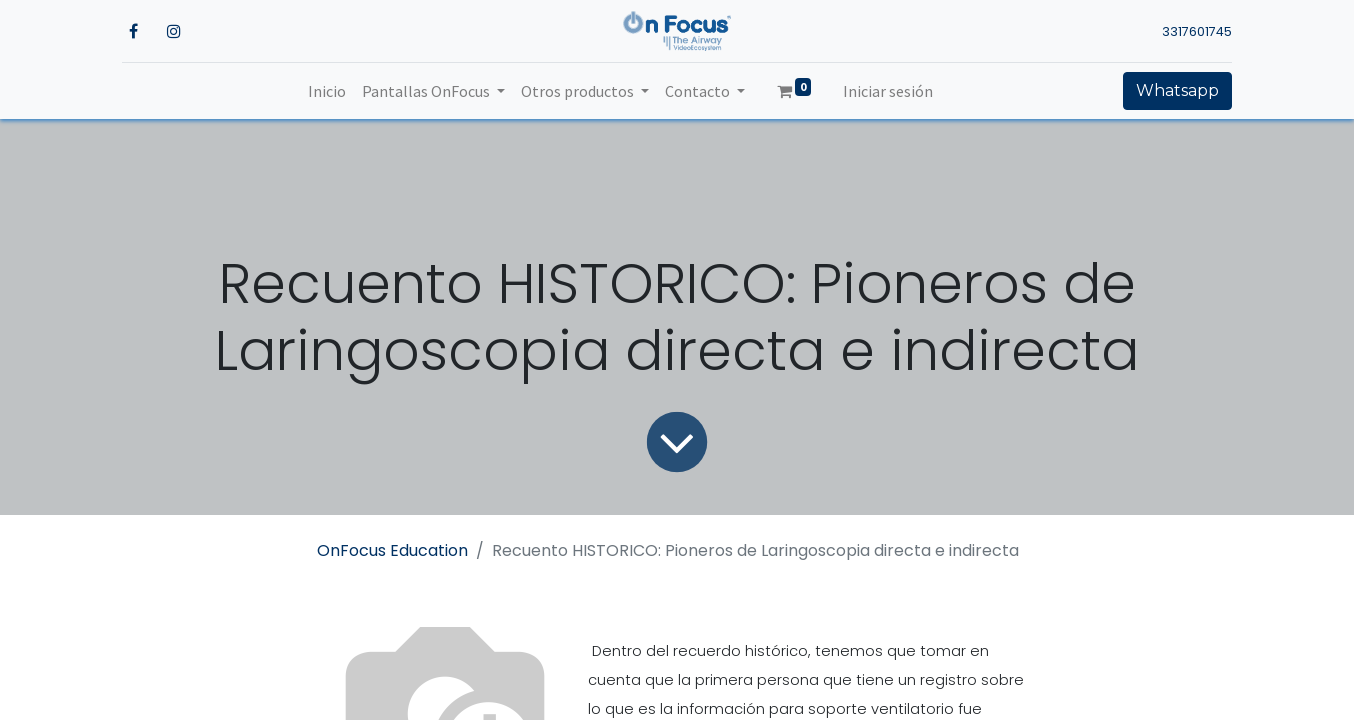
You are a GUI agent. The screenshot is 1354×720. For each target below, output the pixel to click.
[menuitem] (327, 91)
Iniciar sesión (888, 91)
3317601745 (1197, 31)
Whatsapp (1177, 90)
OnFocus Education (392, 550)
